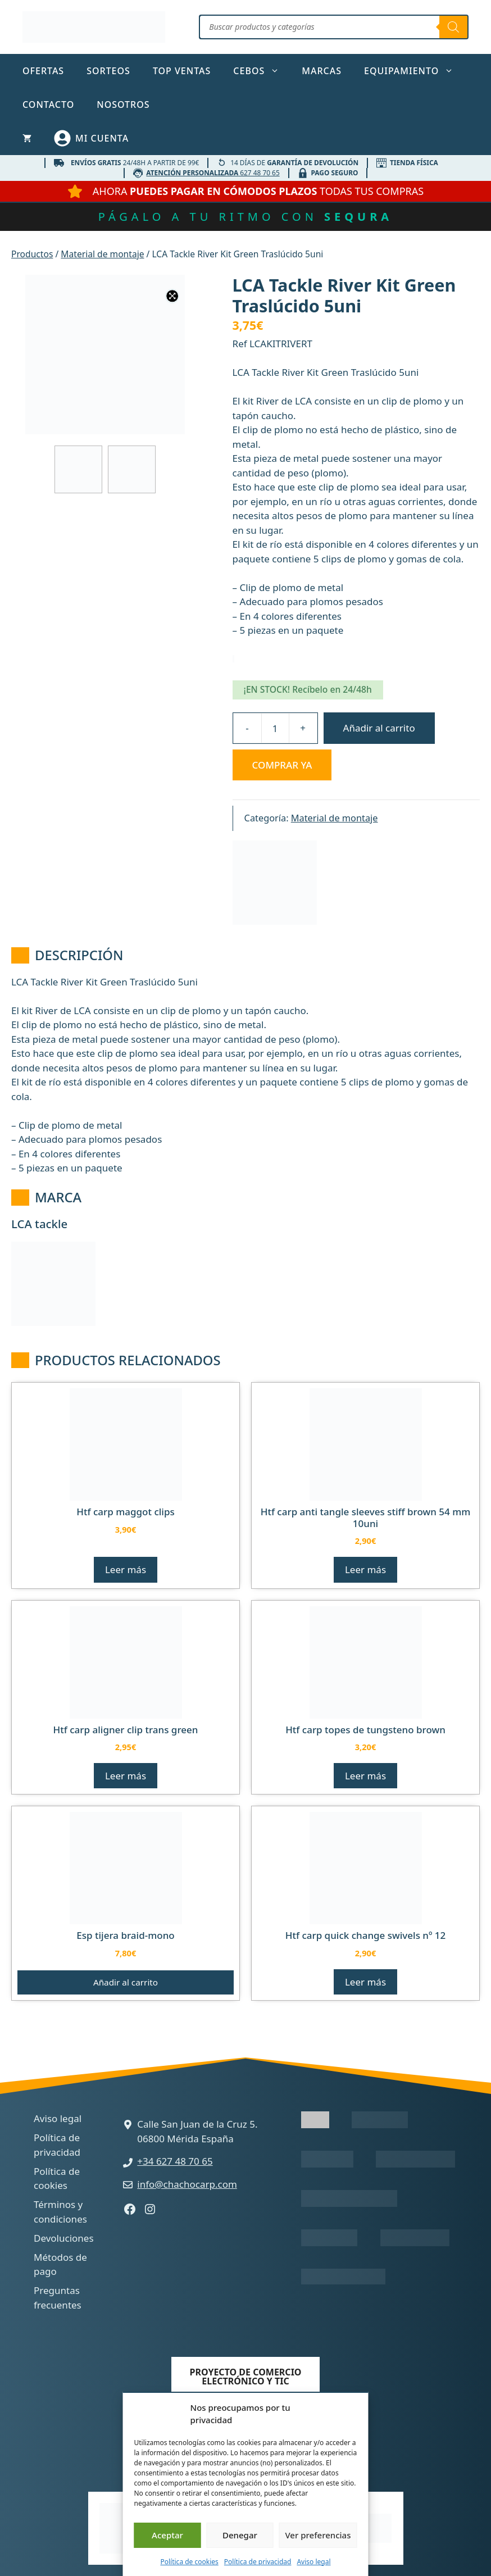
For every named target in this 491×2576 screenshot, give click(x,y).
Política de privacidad (258, 2561)
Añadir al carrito (379, 727)
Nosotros (123, 104)
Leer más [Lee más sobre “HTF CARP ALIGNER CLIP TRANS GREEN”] (125, 1775)
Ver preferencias (318, 2535)
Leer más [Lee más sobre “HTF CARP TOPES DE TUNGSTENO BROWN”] (365, 1775)
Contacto (48, 104)
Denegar (239, 2535)
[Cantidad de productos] (275, 728)
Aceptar (167, 2535)
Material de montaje (102, 254)
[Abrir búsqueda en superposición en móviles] (334, 27)
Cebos (261, 71)
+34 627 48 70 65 (174, 2161)
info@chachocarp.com (187, 2184)
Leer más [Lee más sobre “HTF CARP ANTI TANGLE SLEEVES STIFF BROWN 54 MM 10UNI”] (365, 1569)
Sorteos (108, 71)
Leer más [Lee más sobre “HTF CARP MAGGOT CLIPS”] (125, 1569)
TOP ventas (182, 71)
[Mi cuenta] (91, 138)
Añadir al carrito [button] (125, 1982)
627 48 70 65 (212, 172)
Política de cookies (189, 2561)
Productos (32, 254)
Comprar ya (282, 764)
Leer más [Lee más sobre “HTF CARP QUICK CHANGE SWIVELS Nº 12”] (365, 1981)
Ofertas (43, 71)
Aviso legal (313, 2561)
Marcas (322, 71)
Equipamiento (414, 71)
